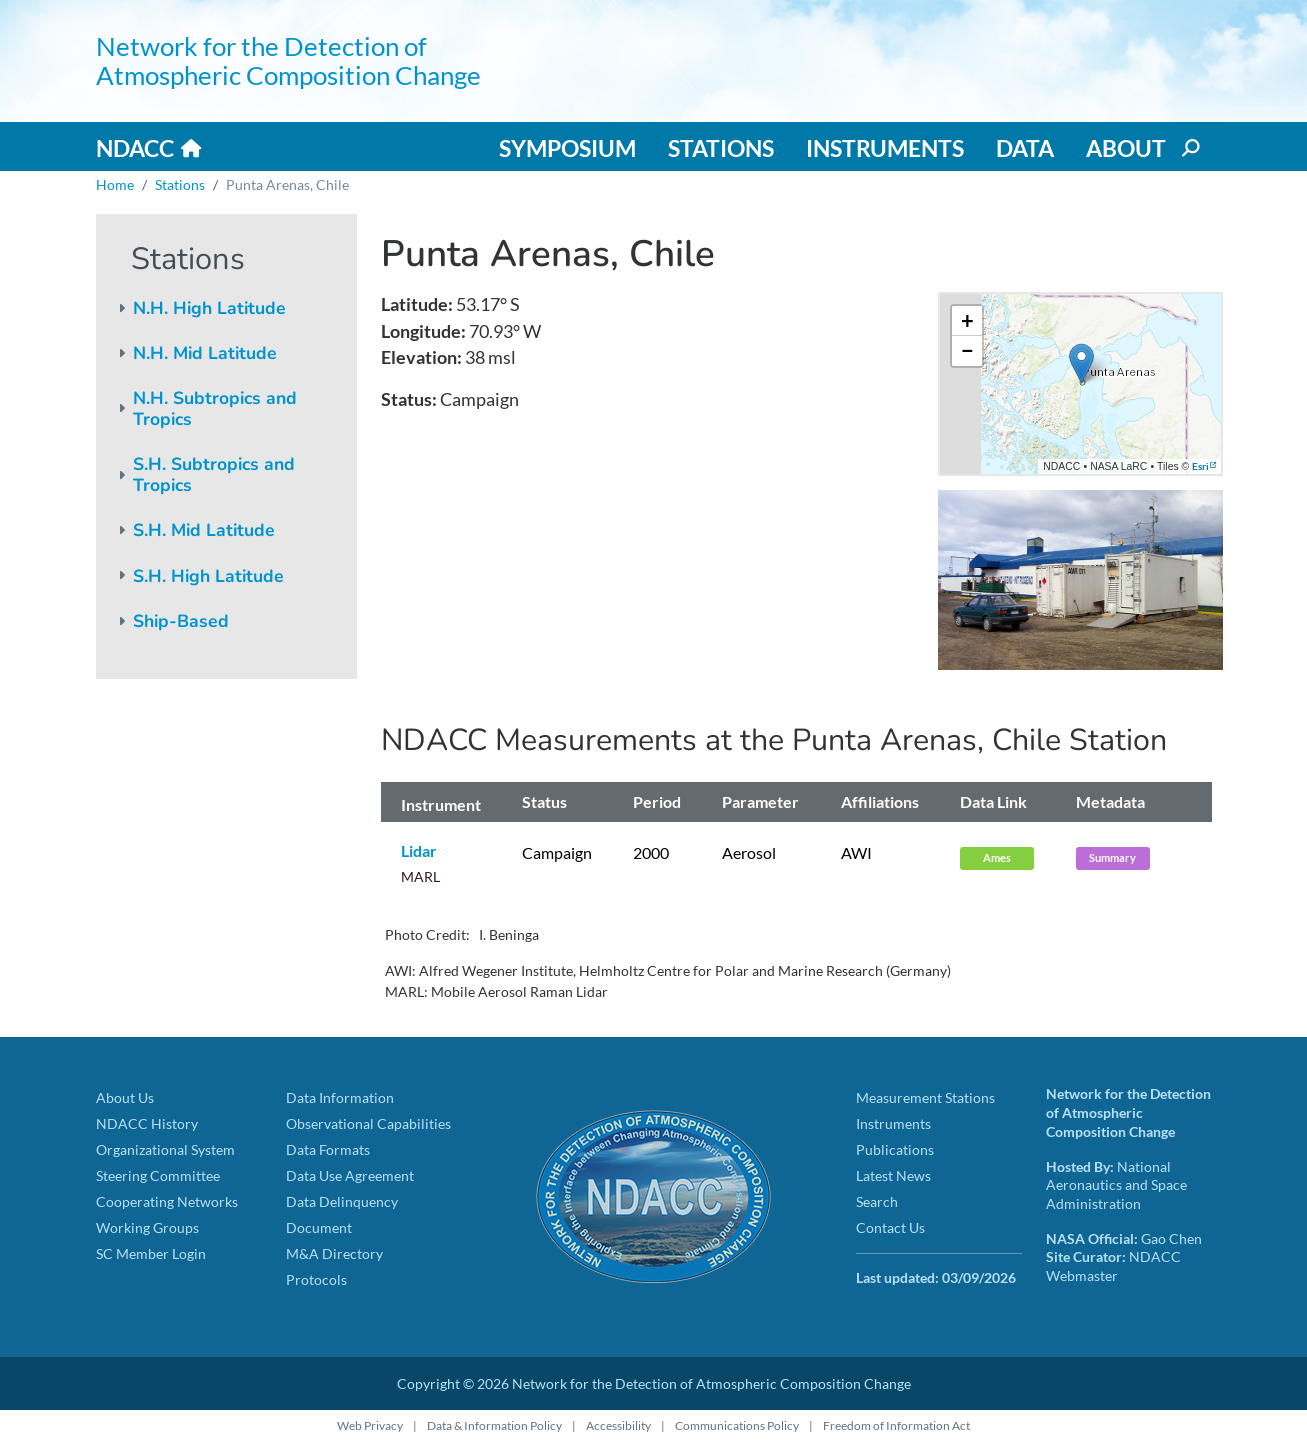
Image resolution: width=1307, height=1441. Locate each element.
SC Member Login (151, 1253)
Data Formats (328, 1149)
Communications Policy (737, 1425)
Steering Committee (158, 1175)
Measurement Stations (925, 1097)
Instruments (885, 148)
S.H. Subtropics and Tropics (214, 474)
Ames (997, 857)
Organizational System (165, 1149)
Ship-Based (181, 621)
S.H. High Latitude (208, 576)
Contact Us (890, 1227)
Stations (721, 148)
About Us (125, 1097)
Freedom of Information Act (896, 1425)
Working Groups (147, 1227)
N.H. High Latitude (209, 308)
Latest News (893, 1175)
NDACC (135, 148)
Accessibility (618, 1425)
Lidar (419, 850)
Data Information (340, 1097)
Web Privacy (370, 1425)
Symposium (567, 148)
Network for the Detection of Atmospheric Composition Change (288, 60)
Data (1025, 148)
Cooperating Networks (167, 1201)
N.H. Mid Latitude (205, 353)
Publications (895, 1149)
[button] (1081, 363)
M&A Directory (334, 1253)
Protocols (316, 1279)
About (1126, 148)
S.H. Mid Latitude (204, 530)
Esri (1200, 466)
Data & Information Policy (494, 1425)
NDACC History (147, 1123)
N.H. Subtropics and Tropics (215, 408)
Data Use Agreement (350, 1175)
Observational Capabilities (368, 1123)
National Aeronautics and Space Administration (1116, 1185)
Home (115, 184)
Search (877, 1201)
